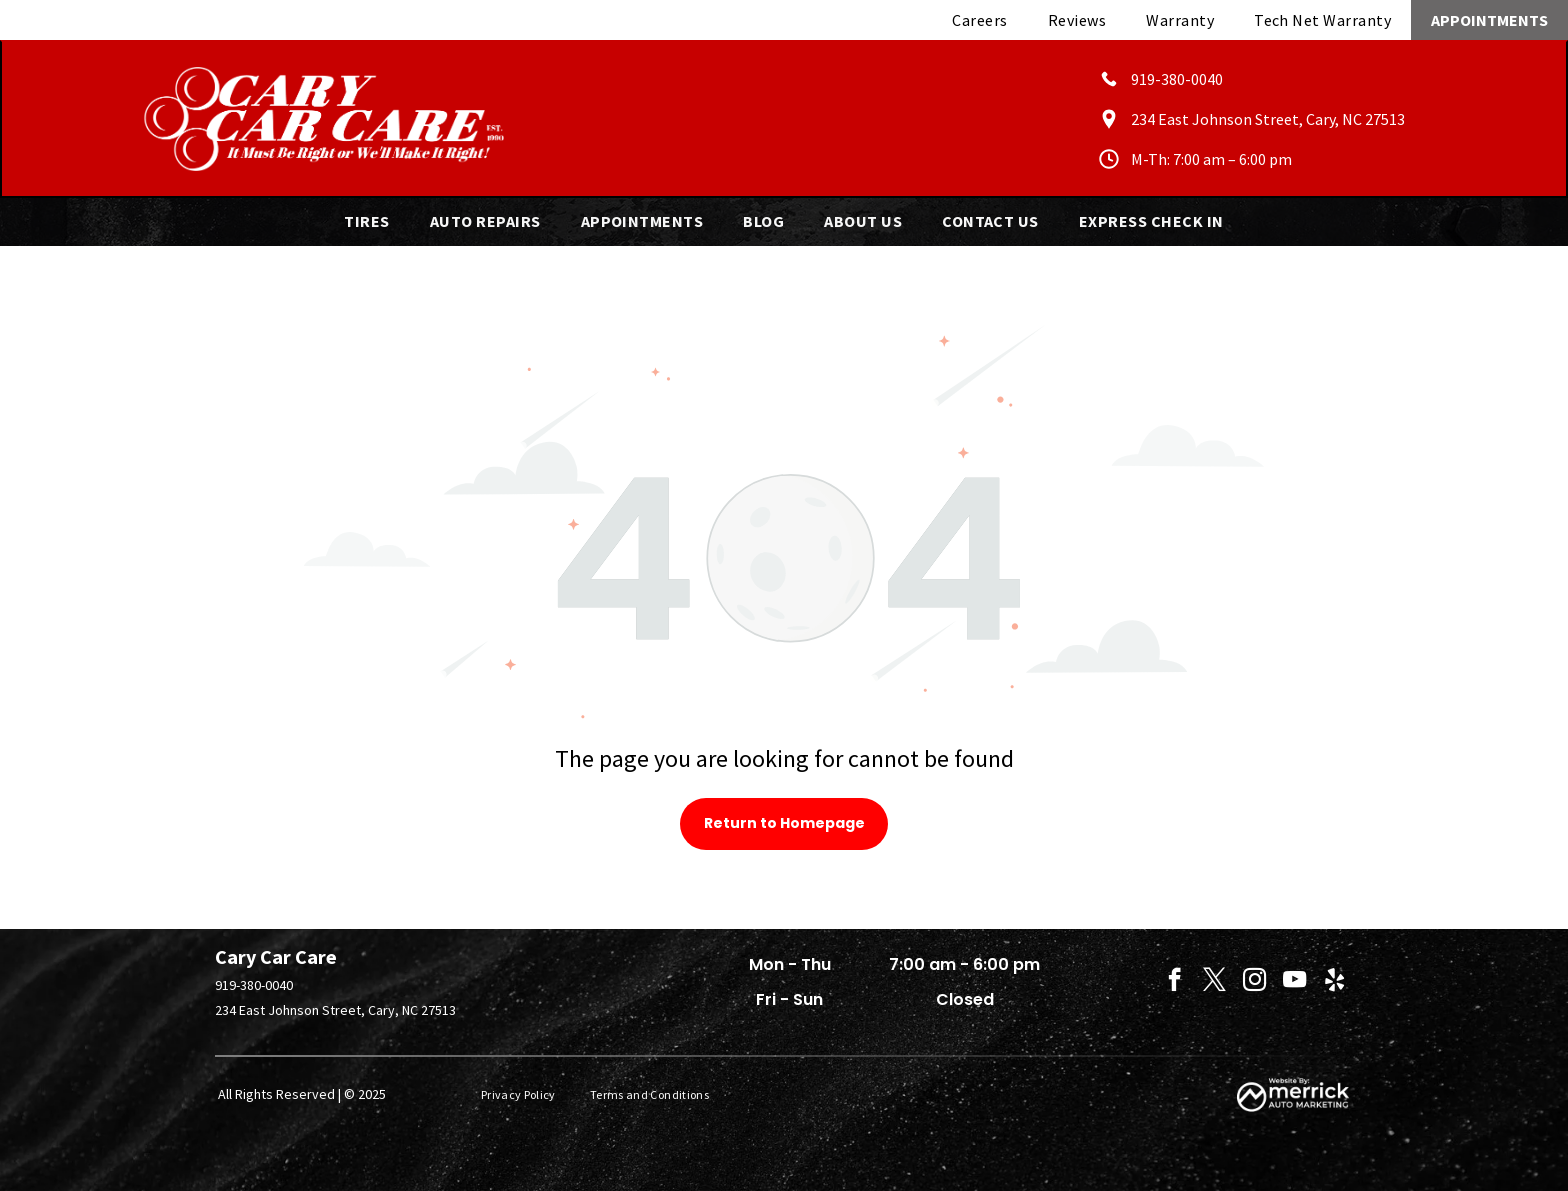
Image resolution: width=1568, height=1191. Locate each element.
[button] (366, 221)
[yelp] (1334, 982)
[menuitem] (979, 20)
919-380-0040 (254, 985)
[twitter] (1214, 982)
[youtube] (1294, 982)
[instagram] (1254, 982)
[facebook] (1174, 982)
